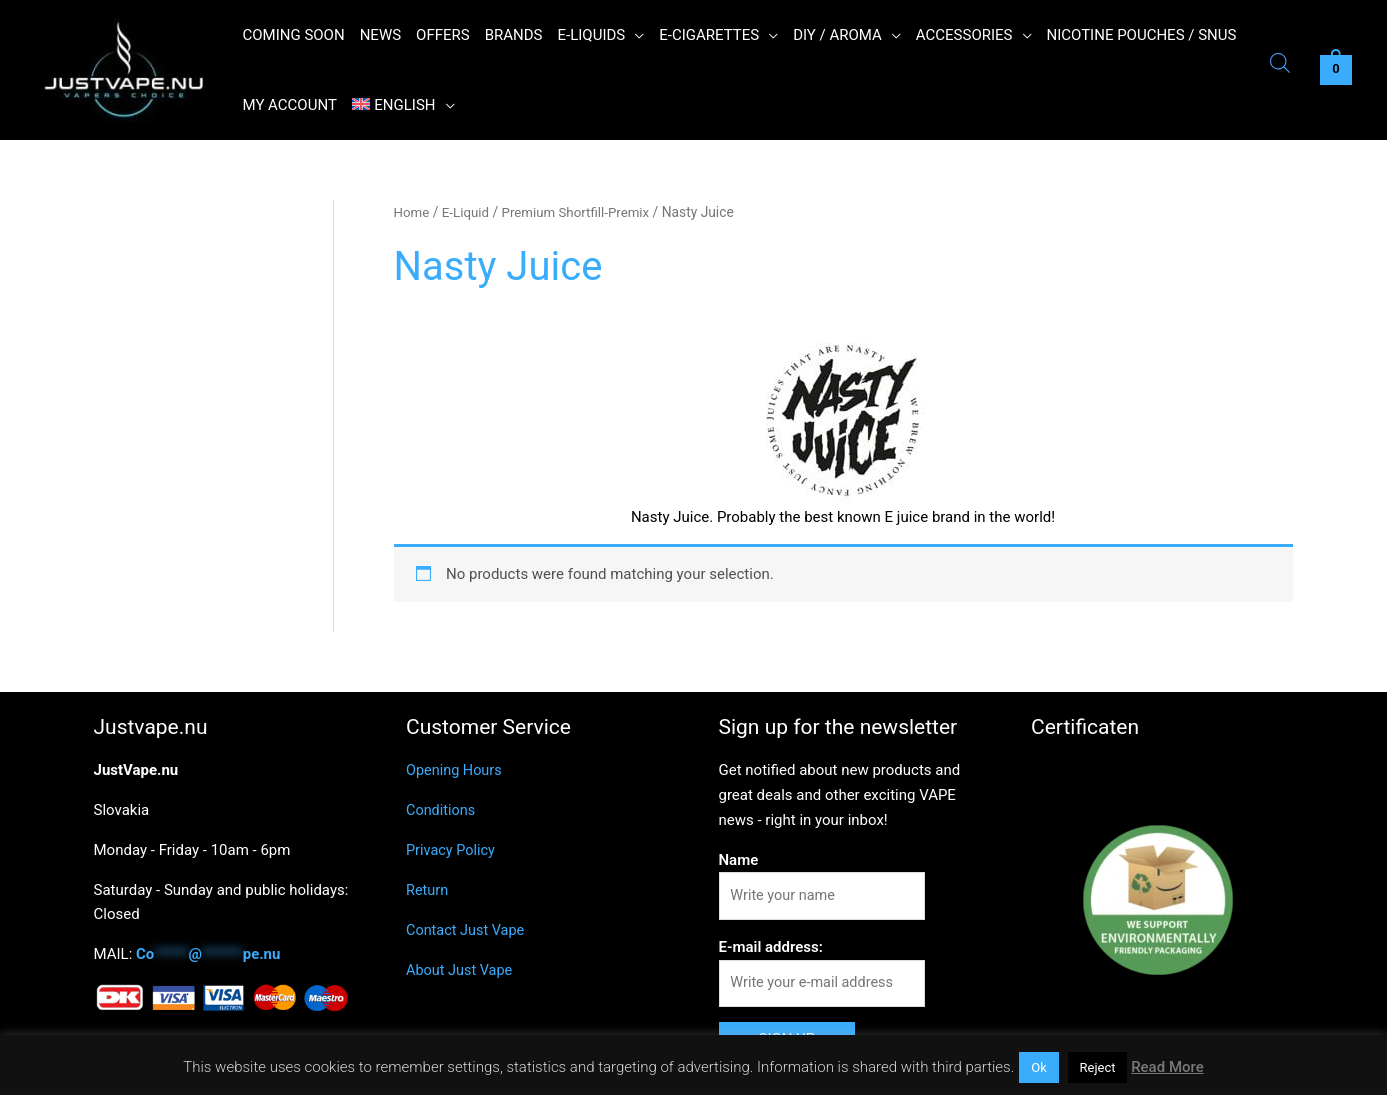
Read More (1167, 1067)
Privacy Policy (452, 850)
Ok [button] (1039, 1067)
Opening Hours (455, 770)
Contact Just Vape (467, 929)
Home (412, 212)
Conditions (442, 810)
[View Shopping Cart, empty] (1336, 70)
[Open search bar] (1280, 65)
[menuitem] (403, 105)
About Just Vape (461, 969)
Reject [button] (1098, 1067)
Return (428, 889)
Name (739, 859)
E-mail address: (771, 948)
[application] (634, 35)
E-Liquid (467, 212)
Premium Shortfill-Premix (581, 212)
